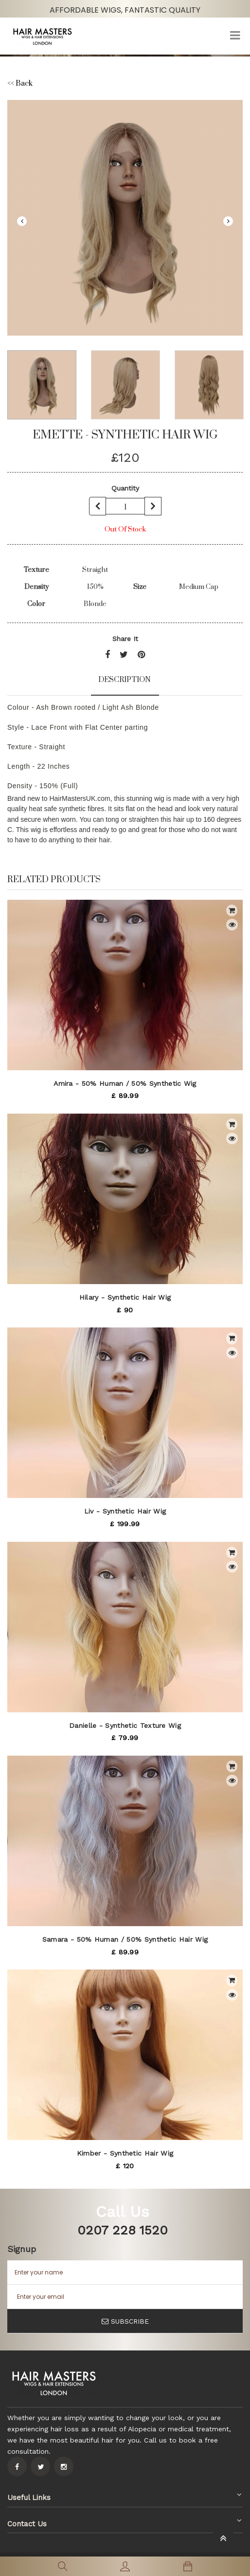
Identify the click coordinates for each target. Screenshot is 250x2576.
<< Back (20, 83)
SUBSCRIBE (125, 2321)
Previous (22, 221)
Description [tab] (124, 679)
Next (228, 221)
